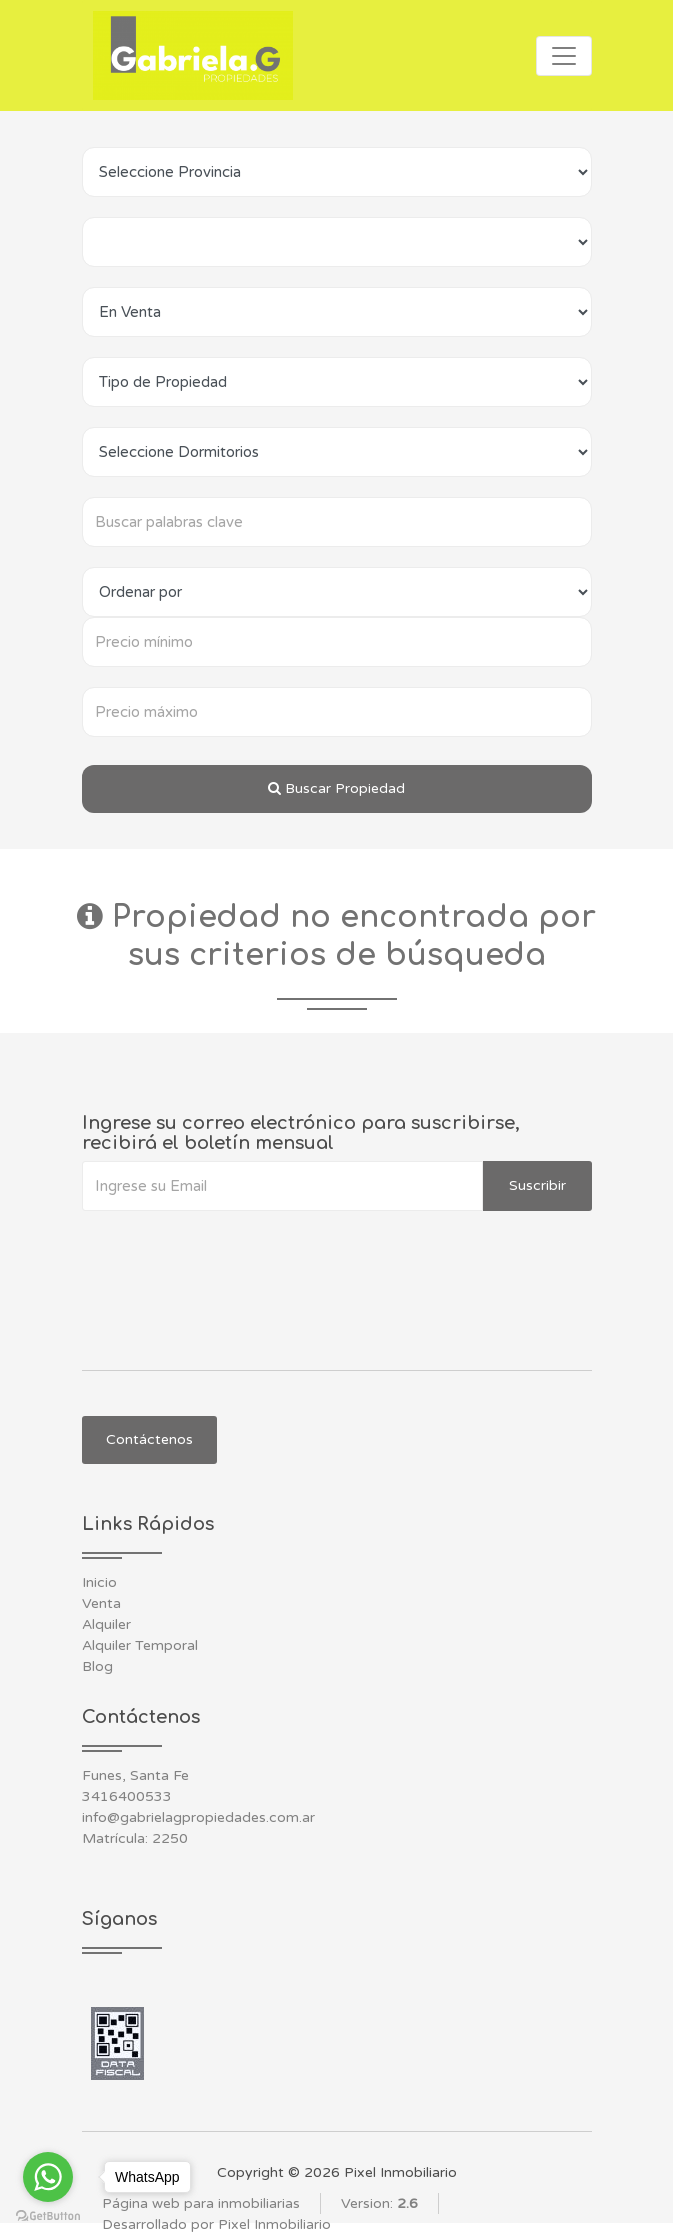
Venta (101, 1603)
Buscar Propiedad (336, 788)
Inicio (99, 1582)
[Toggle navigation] (564, 56)
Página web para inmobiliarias (201, 2203)
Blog (97, 1666)
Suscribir (537, 1185)
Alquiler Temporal (140, 1645)
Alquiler (106, 1624)
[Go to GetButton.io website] (48, 2215)
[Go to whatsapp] (48, 2177)
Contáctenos (149, 1439)
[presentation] (234, 1251)
